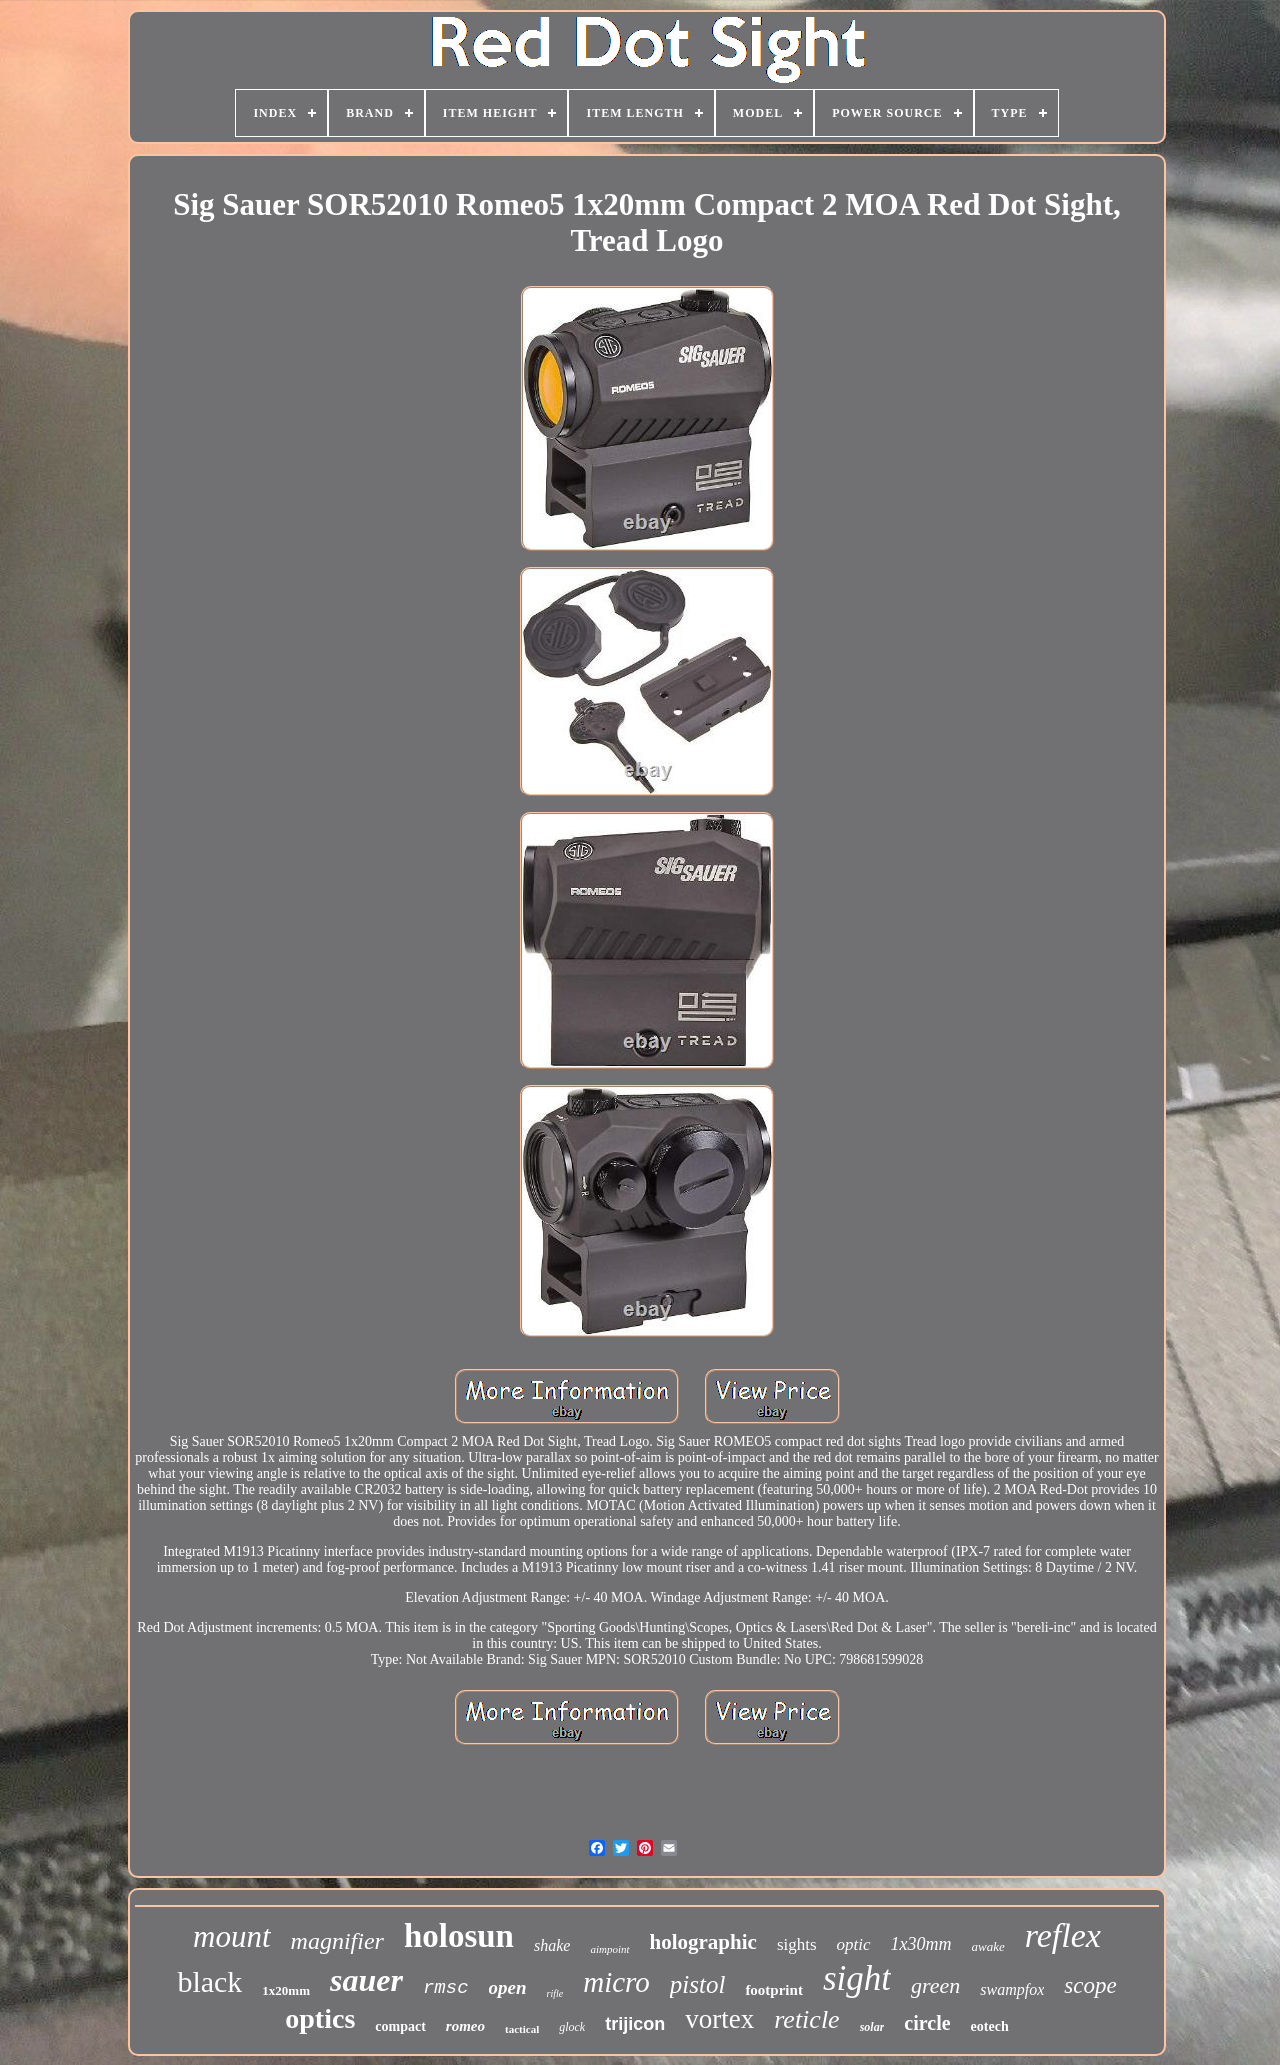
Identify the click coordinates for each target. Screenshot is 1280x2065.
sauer (366, 1980)
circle (927, 2023)
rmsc (446, 1988)
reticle (806, 2019)
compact (400, 2026)
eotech (990, 2026)
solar (872, 2027)
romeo (465, 2026)
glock (572, 2027)
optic (854, 1944)
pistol (698, 1984)
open (508, 1987)
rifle (555, 1993)
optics (320, 2018)
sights (797, 1944)
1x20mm (286, 1990)
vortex (719, 2019)
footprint (774, 1990)
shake (552, 1945)
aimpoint (609, 1949)
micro (616, 1982)
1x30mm (921, 1944)
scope (1090, 1985)
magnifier (337, 1941)
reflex (1063, 1935)
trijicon (635, 2024)
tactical (522, 2029)
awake (988, 1946)
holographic (703, 1942)
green (935, 1985)
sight (857, 1978)
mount (232, 1936)
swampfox (1012, 1989)
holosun (459, 1936)
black (209, 1981)
